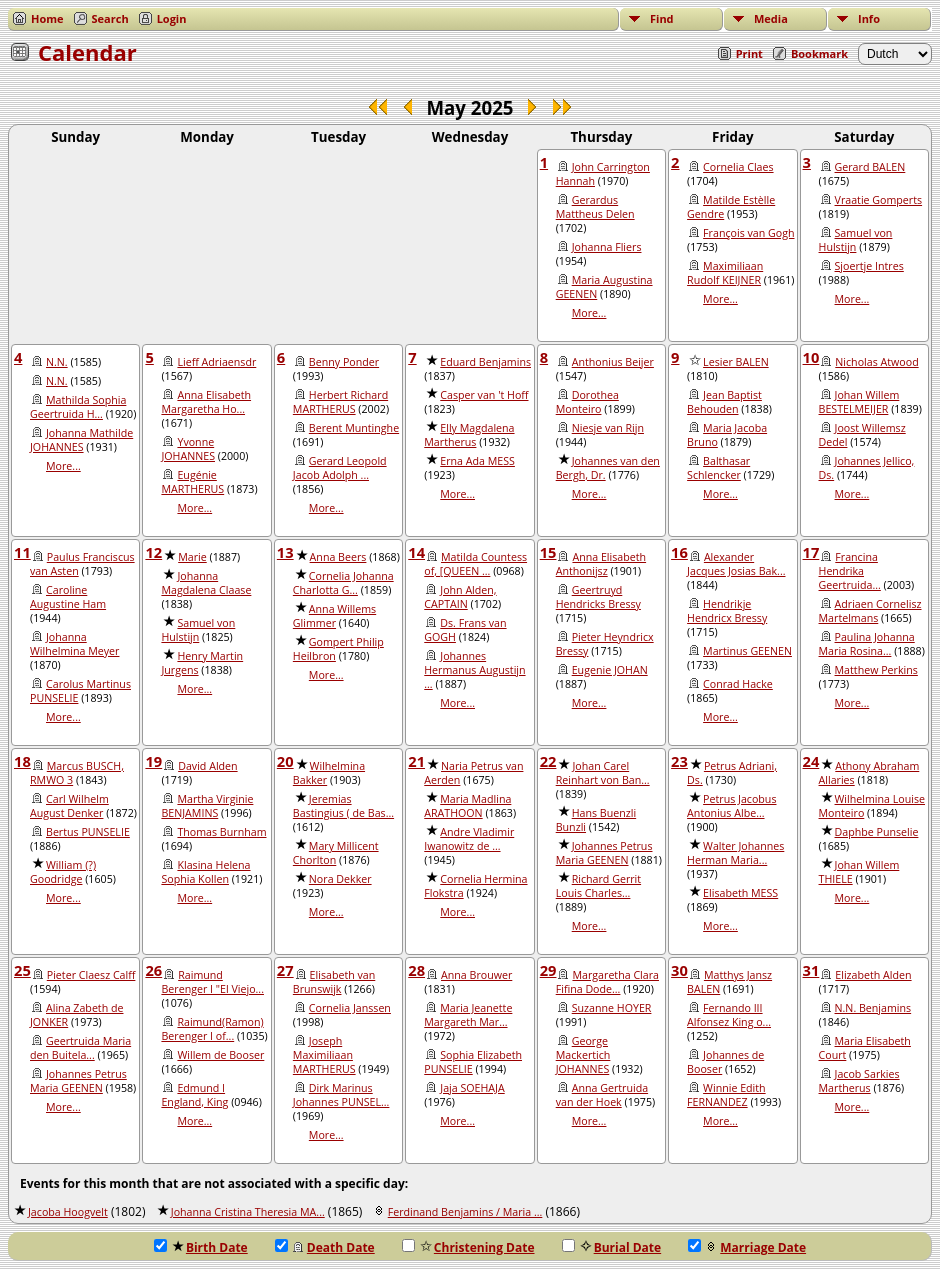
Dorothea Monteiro (587, 402)
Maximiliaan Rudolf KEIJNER (725, 273)
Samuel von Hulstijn (856, 240)
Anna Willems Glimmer (334, 616)
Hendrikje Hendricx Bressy (727, 611)
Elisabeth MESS (740, 893)
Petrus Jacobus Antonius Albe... (731, 806)
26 (153, 970)
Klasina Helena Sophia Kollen (205, 872)
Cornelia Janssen (350, 1008)
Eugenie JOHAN (610, 670)
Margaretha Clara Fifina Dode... (607, 982)
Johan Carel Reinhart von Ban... (603, 773)
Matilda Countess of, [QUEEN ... (475, 564)
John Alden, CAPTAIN (460, 597)
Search (110, 18)
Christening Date (468, 1247)
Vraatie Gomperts (879, 200)
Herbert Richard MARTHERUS (340, 402)
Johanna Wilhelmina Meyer (74, 644)
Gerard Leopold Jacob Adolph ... (340, 468)
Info (869, 18)
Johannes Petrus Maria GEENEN (604, 853)
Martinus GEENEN (747, 651)
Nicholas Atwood (876, 362)
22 (548, 761)
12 (153, 552)
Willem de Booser (220, 1055)
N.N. (57, 362)
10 (811, 357)
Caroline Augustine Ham (68, 597)
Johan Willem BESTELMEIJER (859, 402)
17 (811, 552)
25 (22, 970)
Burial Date (612, 1247)
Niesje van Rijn (608, 428)
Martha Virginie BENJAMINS (207, 806)
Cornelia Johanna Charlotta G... (343, 583)
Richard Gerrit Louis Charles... (598, 886)
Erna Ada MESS (477, 461)
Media (771, 18)
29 (548, 970)
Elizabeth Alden (873, 975)
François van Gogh (748, 233)
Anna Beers (338, 557)
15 (548, 552)
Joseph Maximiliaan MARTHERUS (324, 1055)
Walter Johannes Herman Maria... (735, 853)
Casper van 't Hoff (484, 395)
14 (416, 552)
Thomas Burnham (221, 832)
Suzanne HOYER (612, 1008)
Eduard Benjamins (485, 362)
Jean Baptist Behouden (724, 402)
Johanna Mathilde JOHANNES (81, 440)
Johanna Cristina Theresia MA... (248, 1212)
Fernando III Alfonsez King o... (729, 1015)
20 (285, 761)
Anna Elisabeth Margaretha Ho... (206, 402)
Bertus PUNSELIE (88, 832)
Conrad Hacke (738, 684)
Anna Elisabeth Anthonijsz (601, 564)
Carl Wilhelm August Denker (69, 806)
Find (662, 18)
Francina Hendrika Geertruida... (850, 571)
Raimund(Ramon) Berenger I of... (212, 1029)
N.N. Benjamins (873, 1008)
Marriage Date (747, 1247)
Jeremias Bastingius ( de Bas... (343, 806)
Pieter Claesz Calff (91, 975)
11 (22, 552)
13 (285, 552)
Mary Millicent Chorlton (336, 853)
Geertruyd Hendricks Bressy (598, 597)
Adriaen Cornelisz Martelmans (870, 611)
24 (811, 761)
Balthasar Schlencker (718, 468)
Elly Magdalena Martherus (469, 435)
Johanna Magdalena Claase (206, 583)
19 (153, 761)
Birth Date (201, 1247)
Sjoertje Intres (869, 266)
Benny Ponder (344, 362)
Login (172, 18)
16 (679, 552)
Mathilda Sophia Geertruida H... (78, 407)
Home (47, 18)
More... (589, 313)
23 (679, 761)
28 (416, 970)
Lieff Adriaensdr (216, 362)
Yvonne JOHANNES (188, 449)
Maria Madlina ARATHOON (467, 806)
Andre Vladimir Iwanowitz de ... (469, 839)
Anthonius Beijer (613, 362)
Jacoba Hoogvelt (68, 1212)
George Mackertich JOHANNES (583, 1055)
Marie (192, 557)
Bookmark (819, 53)
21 (416, 761)
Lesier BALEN (736, 362)
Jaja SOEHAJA (472, 1088)
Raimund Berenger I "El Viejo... (212, 982)
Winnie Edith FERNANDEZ (726, 1095)
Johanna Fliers (607, 247)
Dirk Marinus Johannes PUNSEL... (341, 1095)
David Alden (207, 766)
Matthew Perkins (876, 670)
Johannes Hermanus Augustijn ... (474, 670)
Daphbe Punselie (877, 832)
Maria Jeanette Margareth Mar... (468, 1015)
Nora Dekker (340, 879)
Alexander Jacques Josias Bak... (736, 564)
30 (679, 970)
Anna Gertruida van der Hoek (602, 1095)
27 (285, 970)
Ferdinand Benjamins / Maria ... (465, 1212)
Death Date (325, 1247)
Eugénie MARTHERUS (192, 482)
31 (811, 970)
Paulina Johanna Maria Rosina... (867, 644)
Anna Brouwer (476, 975)
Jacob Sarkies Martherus (859, 1081)
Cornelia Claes (738, 167)
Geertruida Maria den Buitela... (80, 1048)
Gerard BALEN (870, 167)
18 (22, 761)
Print (749, 53)
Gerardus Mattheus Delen (595, 207)
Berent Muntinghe (354, 428)
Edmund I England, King (194, 1095)
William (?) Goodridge (63, 872)
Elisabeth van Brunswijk (334, 982)
